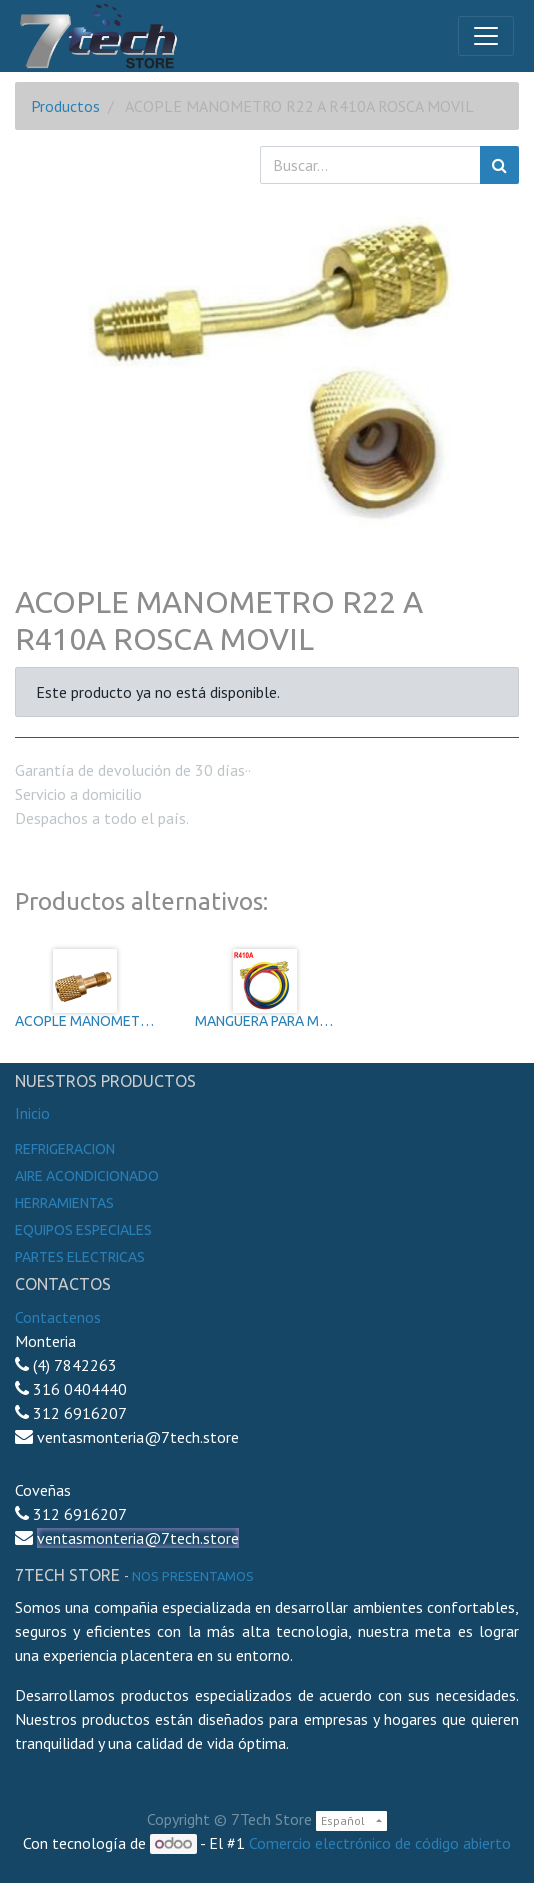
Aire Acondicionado (87, 1176)
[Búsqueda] (499, 165)
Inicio (32, 1113)
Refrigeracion (65, 1149)
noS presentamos (193, 1576)
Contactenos (58, 1317)
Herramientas (64, 1203)
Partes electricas (80, 1257)
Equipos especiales (83, 1230)
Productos (65, 106)
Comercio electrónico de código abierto (380, 1843)
